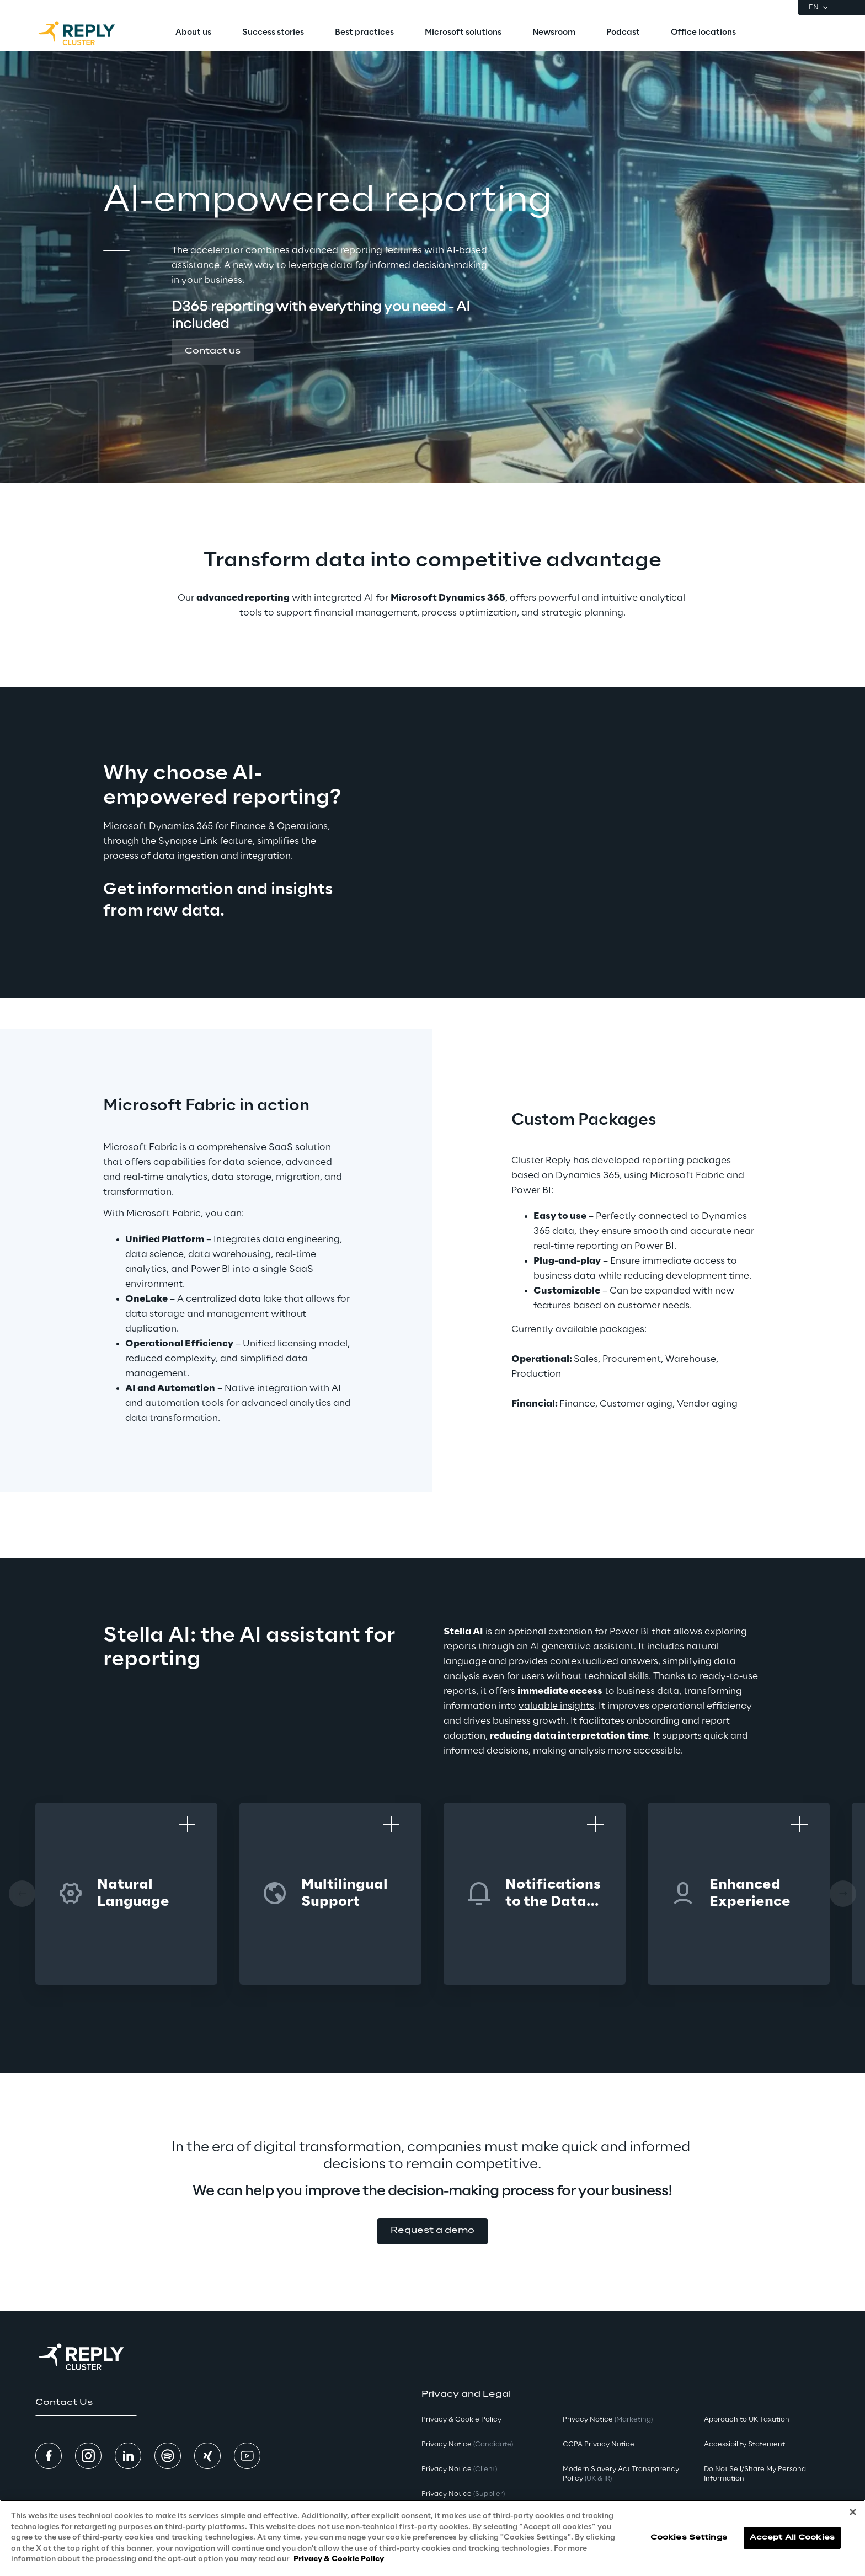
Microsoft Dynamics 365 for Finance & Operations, (216, 826)
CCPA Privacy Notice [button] (598, 2444)
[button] (213, 352)
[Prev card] (22, 1893)
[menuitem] (193, 33)
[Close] (853, 2512)
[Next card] (843, 1893)
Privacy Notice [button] (467, 2444)
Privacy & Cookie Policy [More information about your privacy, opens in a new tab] (338, 2559)
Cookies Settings (688, 2537)
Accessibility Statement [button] (744, 2444)
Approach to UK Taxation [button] (746, 2419)
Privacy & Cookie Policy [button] (461, 2419)
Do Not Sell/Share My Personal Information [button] (756, 2474)
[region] (432, 2538)
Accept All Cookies (792, 2537)
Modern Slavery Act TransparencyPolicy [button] (621, 2474)
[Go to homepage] (87, 33)
